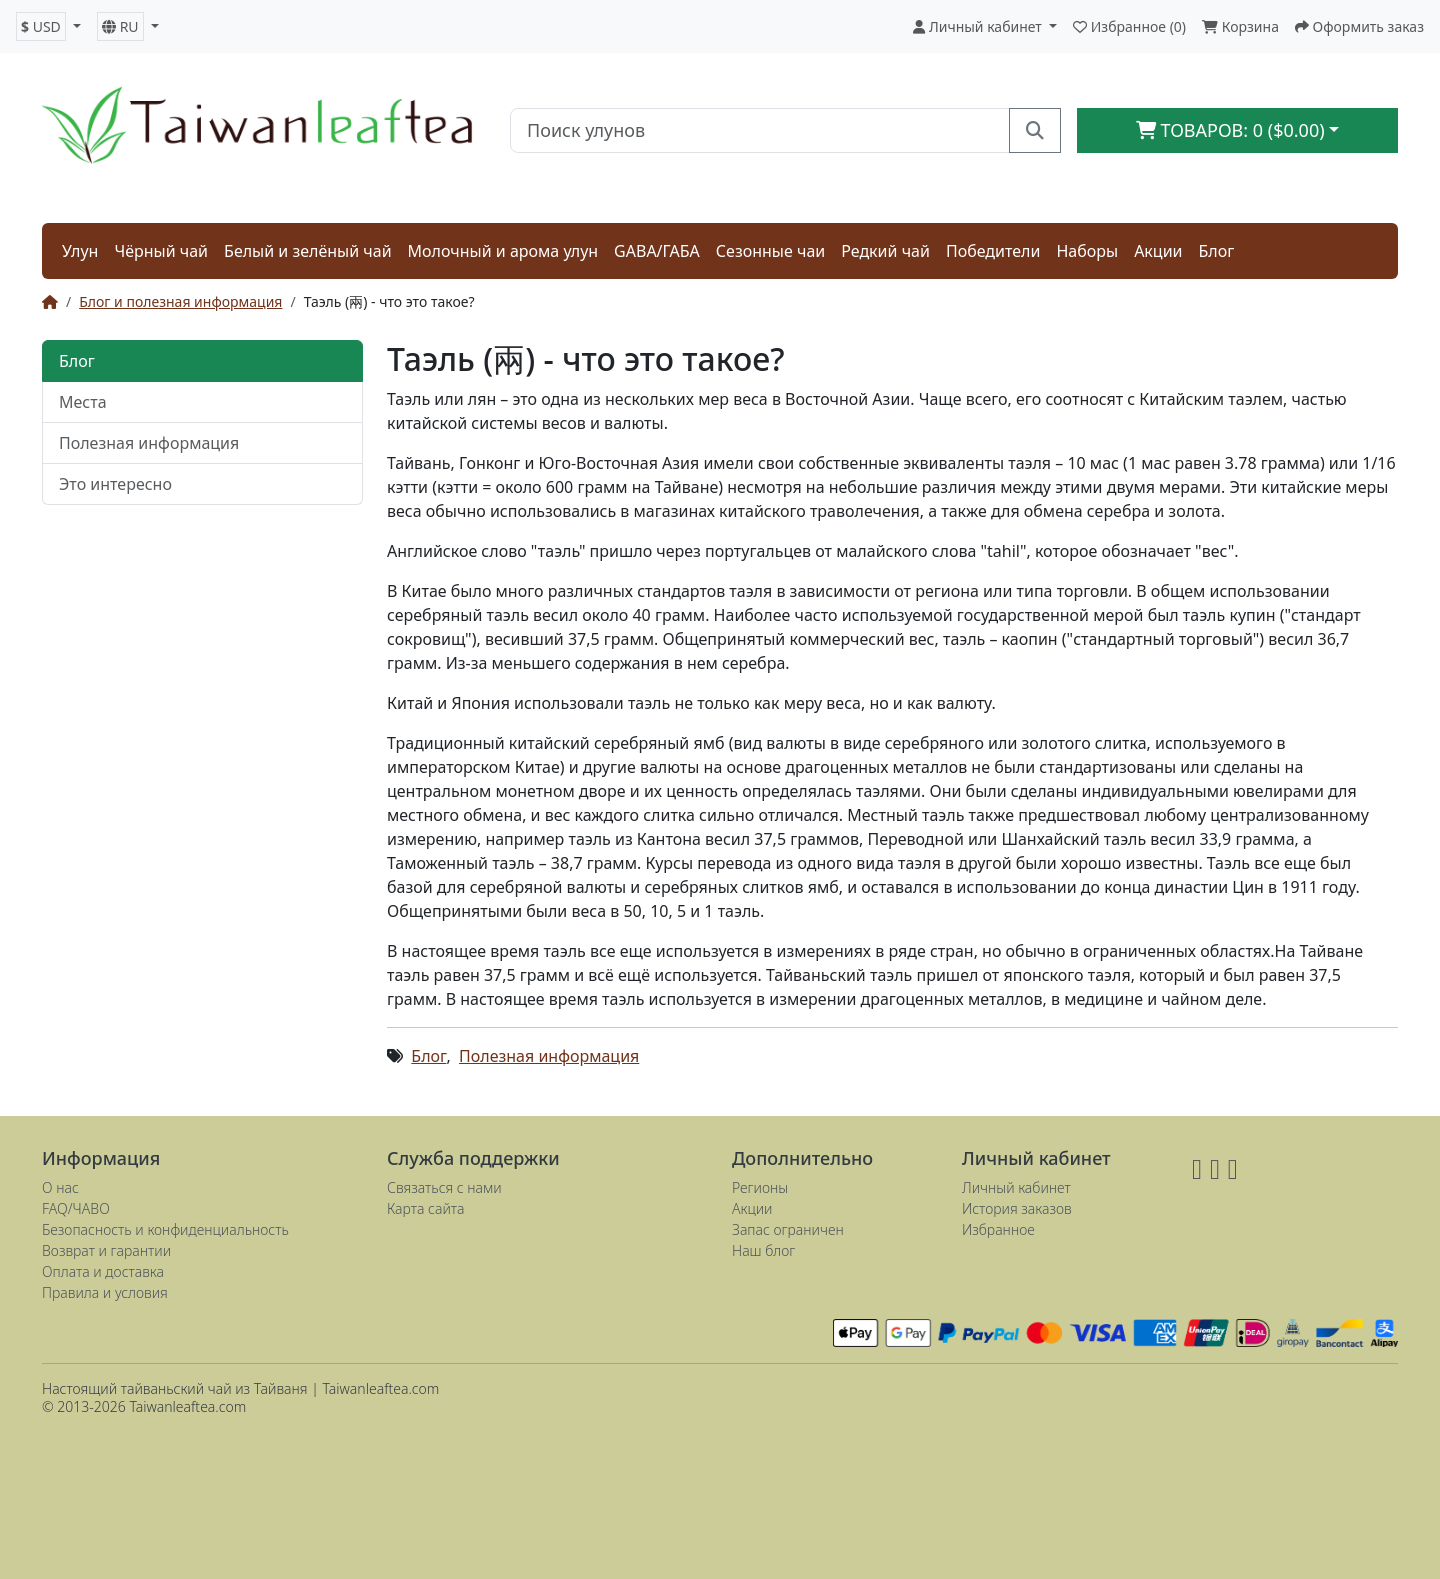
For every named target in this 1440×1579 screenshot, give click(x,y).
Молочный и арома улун (503, 251)
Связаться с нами (444, 1187)
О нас (60, 1187)
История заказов (1017, 1208)
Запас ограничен (788, 1229)
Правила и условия (105, 1292)
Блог (1217, 251)
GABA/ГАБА (657, 251)
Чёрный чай (161, 251)
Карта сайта (425, 1208)
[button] (48, 26)
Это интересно (115, 484)
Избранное (998, 1229)
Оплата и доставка (103, 1271)
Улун (80, 251)
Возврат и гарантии (106, 1250)
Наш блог (763, 1250)
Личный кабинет (1016, 1187)
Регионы (760, 1187)
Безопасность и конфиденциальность (165, 1229)
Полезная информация (149, 443)
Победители (993, 251)
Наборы (1087, 251)
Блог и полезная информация (180, 301)
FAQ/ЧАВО (76, 1208)
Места (83, 402)
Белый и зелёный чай (308, 251)
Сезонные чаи (770, 251)
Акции (1158, 251)
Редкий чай (885, 251)
